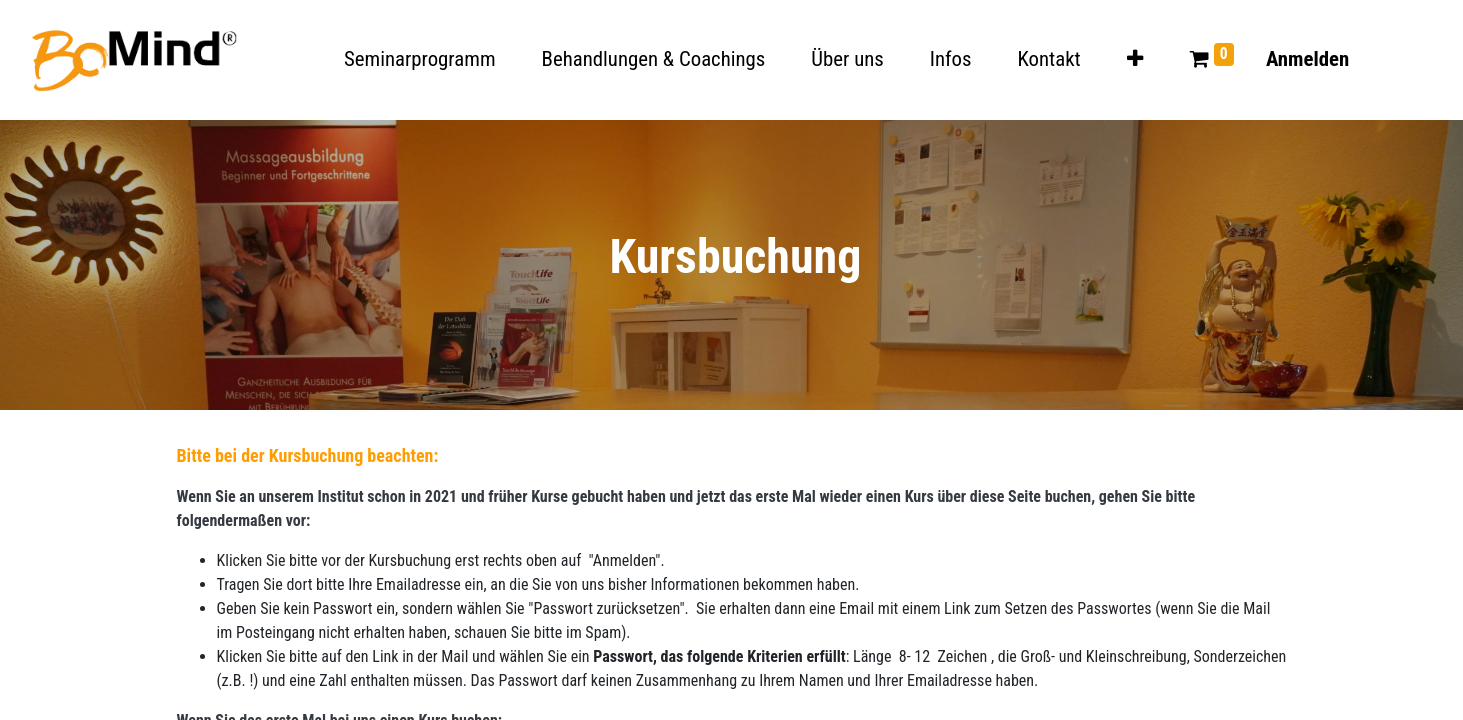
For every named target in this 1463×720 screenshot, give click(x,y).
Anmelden (1307, 59)
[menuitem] (420, 59)
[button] (1135, 59)
